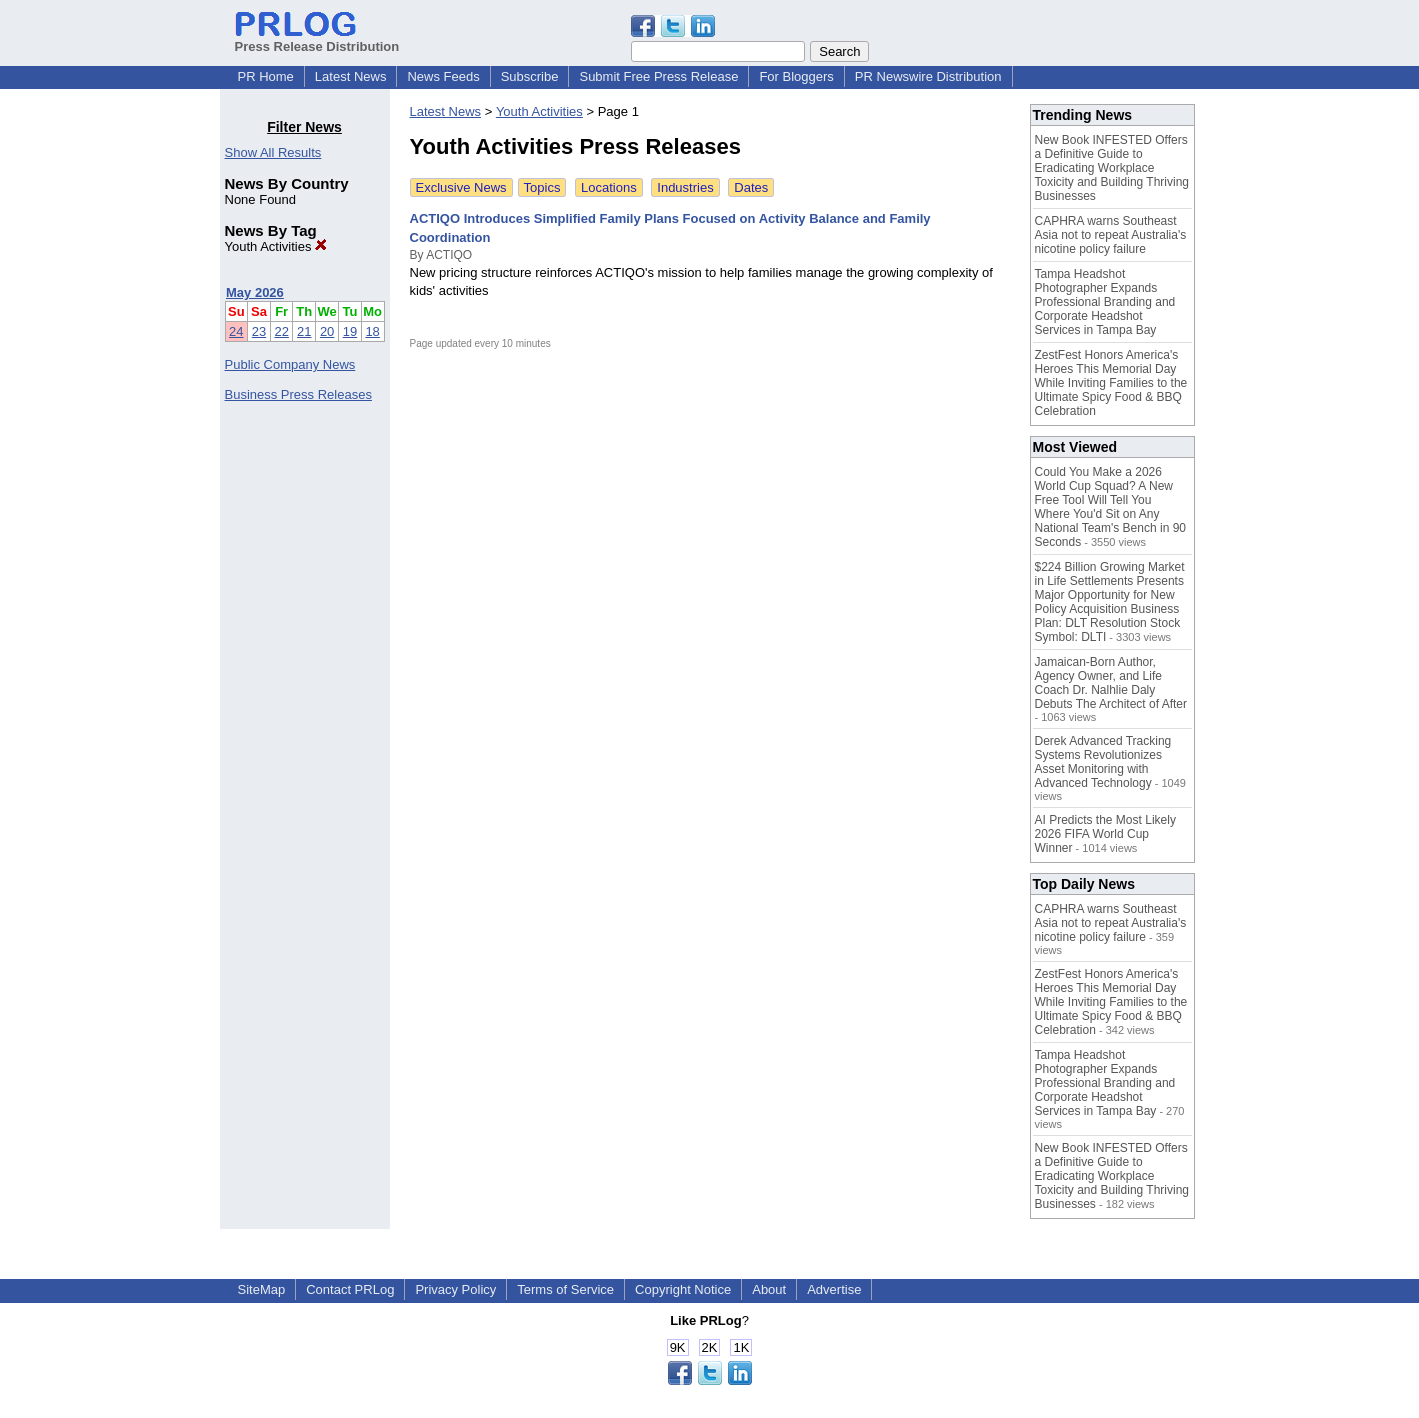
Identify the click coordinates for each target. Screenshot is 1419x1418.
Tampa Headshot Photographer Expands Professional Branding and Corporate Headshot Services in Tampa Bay (1105, 302)
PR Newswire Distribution (928, 76)
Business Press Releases (298, 394)
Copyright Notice (683, 1289)
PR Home (266, 76)
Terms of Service (565, 1289)
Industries (685, 187)
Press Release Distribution (317, 39)
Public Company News (290, 364)
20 (327, 331)
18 (372, 331)
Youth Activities (276, 246)
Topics (542, 187)
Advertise (834, 1289)
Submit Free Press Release (658, 76)
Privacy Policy (455, 1289)
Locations (609, 187)
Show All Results (273, 152)
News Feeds (443, 76)
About (769, 1289)
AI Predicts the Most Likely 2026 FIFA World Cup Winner (1105, 834)
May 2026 (255, 292)
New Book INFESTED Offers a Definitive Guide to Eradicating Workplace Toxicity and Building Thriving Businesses (1112, 168)
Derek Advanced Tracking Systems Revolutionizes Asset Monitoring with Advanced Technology (1103, 762)
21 (304, 331)
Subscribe (530, 76)
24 (236, 331)
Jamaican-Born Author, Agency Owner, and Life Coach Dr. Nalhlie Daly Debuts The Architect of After (1111, 683)
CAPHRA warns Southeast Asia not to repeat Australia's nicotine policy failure (1111, 235)
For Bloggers (796, 76)
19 (350, 331)
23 (259, 331)
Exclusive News (461, 187)
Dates (751, 187)
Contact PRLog (350, 1289)
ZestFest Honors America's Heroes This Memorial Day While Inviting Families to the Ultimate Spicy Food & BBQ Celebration (1111, 383)
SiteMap (262, 1289)
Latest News (351, 76)
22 (281, 331)
